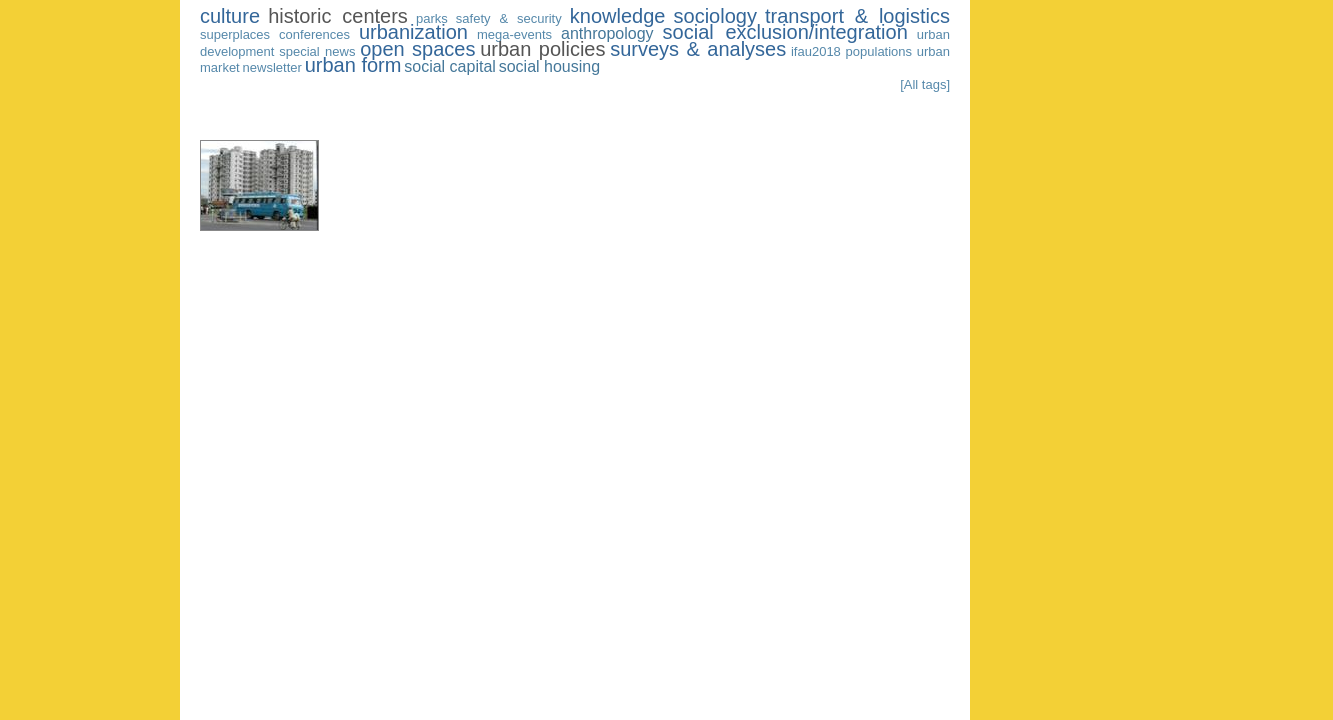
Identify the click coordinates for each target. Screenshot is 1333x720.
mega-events (514, 34)
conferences (314, 34)
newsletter (272, 67)
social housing (549, 66)
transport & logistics (857, 16)
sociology (715, 16)
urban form (353, 65)
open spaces (417, 49)
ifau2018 (816, 51)
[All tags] (925, 84)
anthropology (607, 33)
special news (317, 51)
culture (230, 16)
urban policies (542, 49)
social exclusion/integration (785, 32)
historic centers (338, 16)
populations (879, 51)
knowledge (618, 16)
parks (432, 18)
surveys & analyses (698, 49)
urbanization (413, 32)
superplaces (235, 34)
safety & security (509, 18)
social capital (450, 66)
